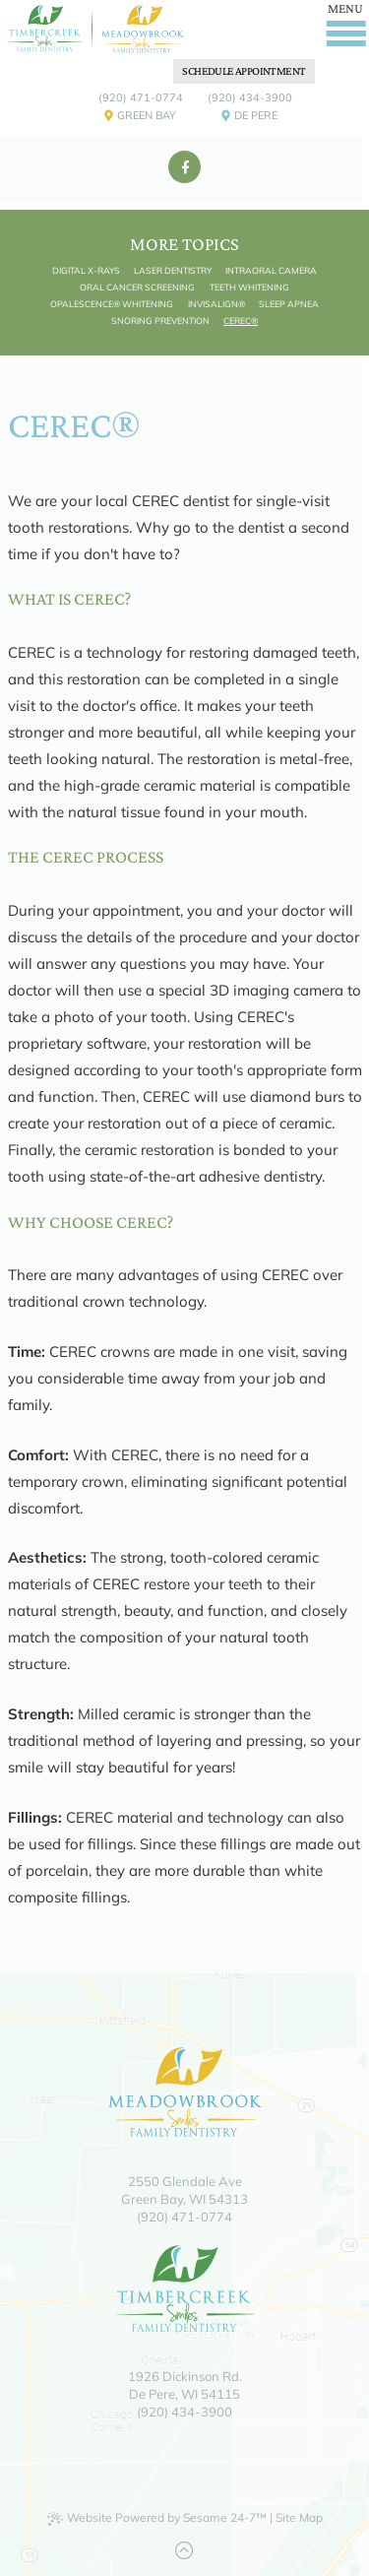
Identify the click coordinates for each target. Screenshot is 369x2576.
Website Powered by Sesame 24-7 (157, 2518)
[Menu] (346, 21)
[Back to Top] (184, 2551)
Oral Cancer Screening (137, 287)
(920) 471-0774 (140, 97)
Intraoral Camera (271, 270)
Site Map (299, 2517)
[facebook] (184, 167)
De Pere (249, 118)
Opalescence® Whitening (111, 303)
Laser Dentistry (173, 270)
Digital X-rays (86, 270)
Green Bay (140, 118)
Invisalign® (216, 303)
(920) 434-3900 (250, 97)
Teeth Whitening (249, 287)
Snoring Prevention (160, 320)
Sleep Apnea (289, 303)
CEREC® (240, 320)
